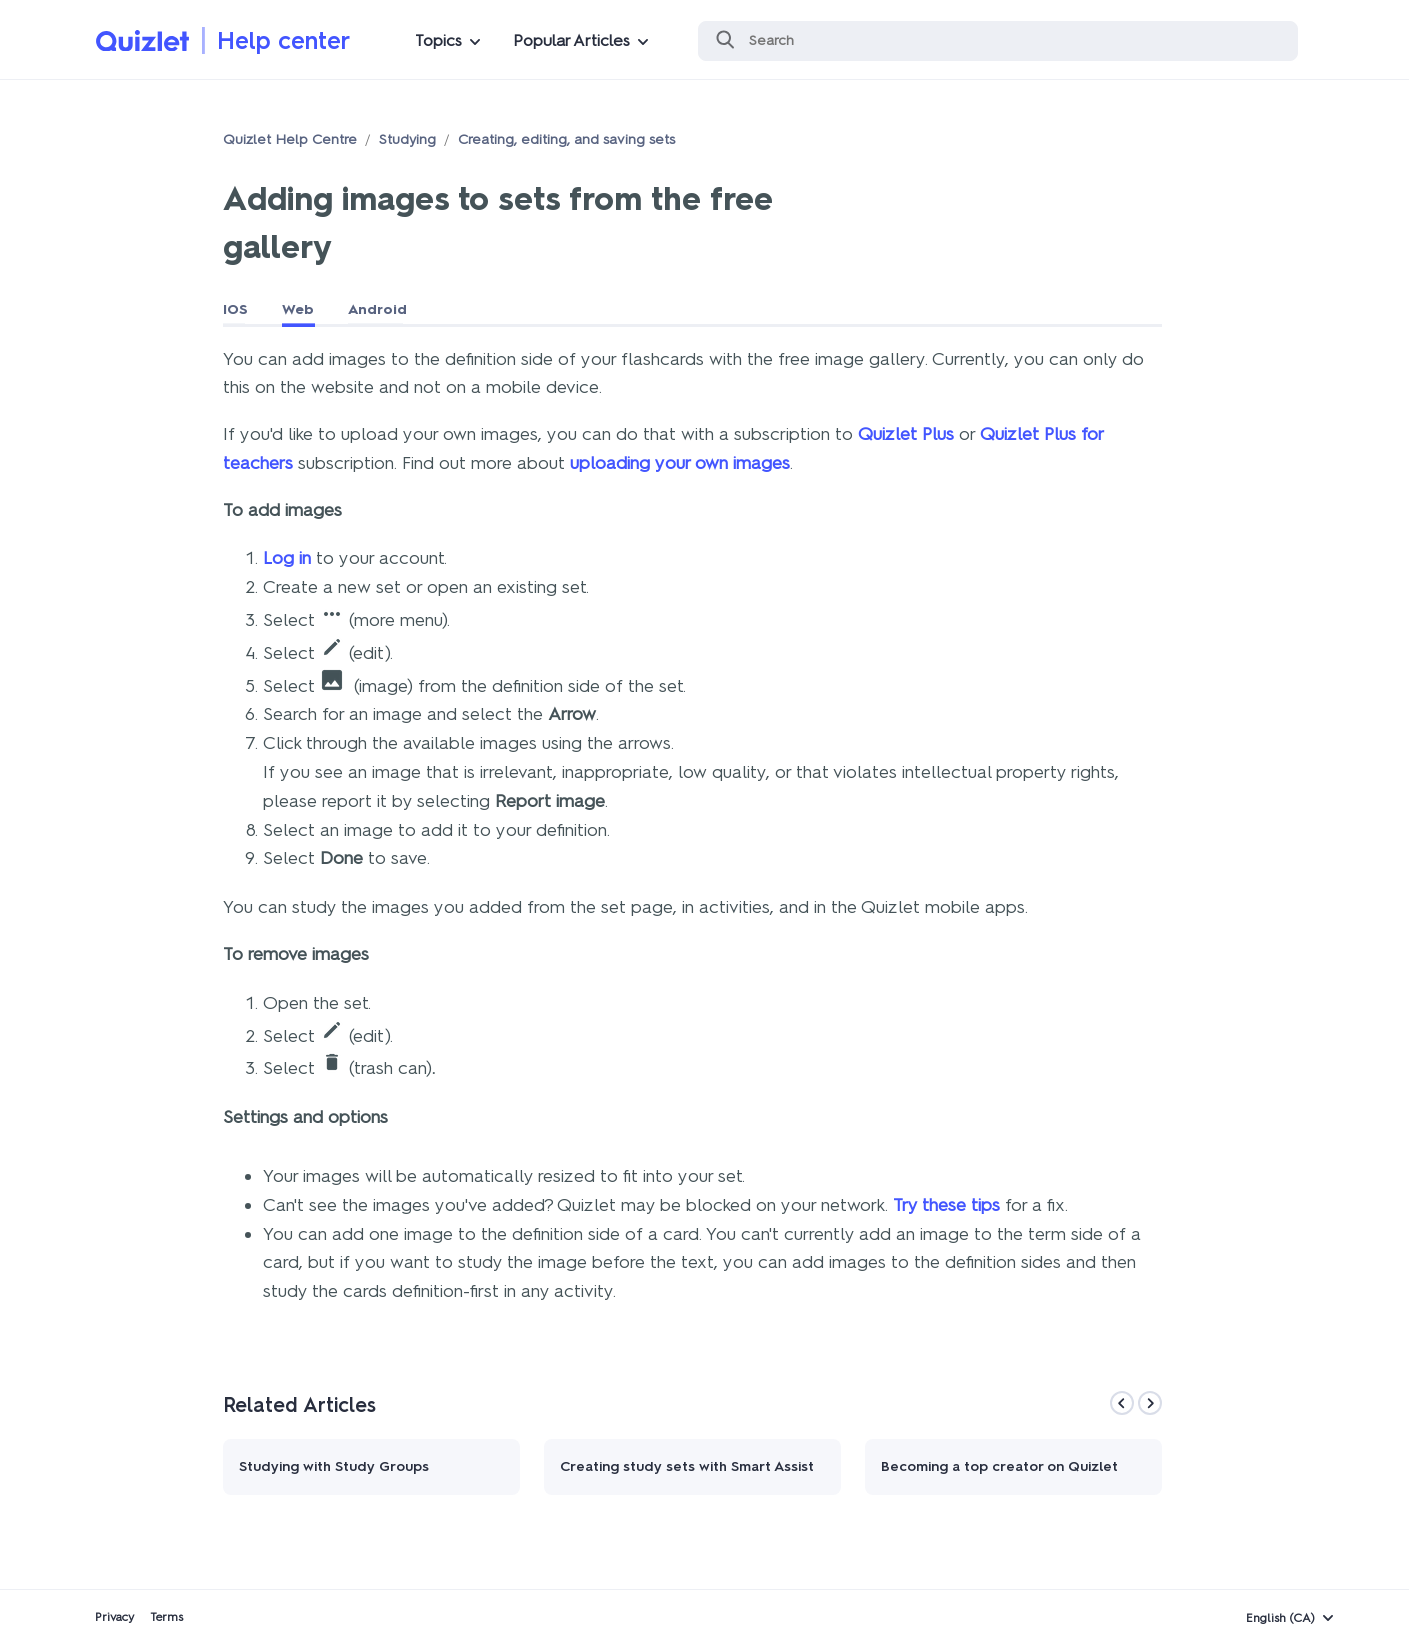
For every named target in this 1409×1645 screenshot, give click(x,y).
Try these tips (946, 1205)
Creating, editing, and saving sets (566, 139)
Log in (287, 558)
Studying (407, 139)
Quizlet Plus (906, 434)
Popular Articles (571, 40)
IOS (235, 309)
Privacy (114, 1617)
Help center (283, 40)
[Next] (1150, 1403)
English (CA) (1280, 1618)
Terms (166, 1617)
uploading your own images (680, 463)
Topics (438, 40)
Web (298, 309)
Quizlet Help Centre (290, 139)
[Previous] (1122, 1403)
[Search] (998, 41)
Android (377, 309)
